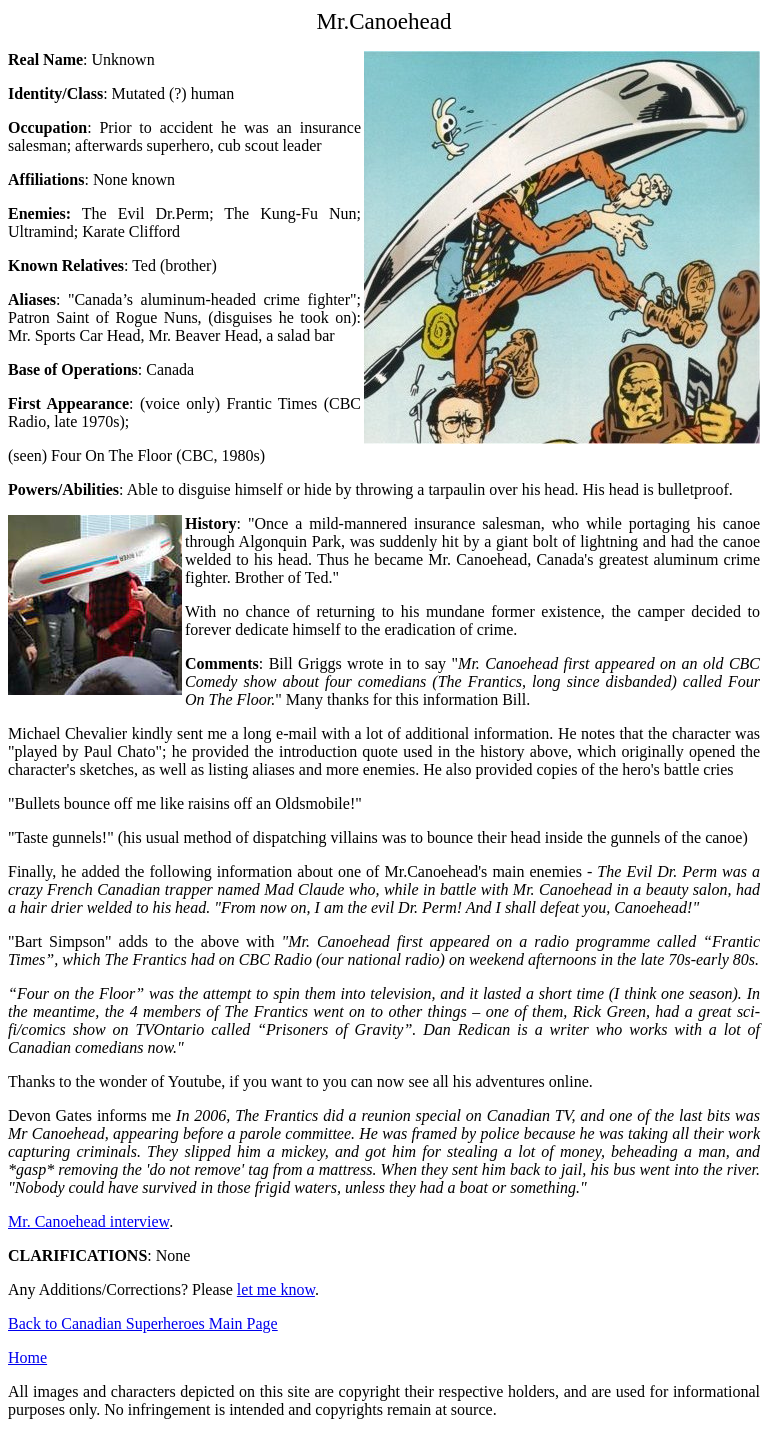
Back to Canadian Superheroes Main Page (143, 1323)
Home (27, 1357)
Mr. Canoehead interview (88, 1221)
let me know (276, 1289)
